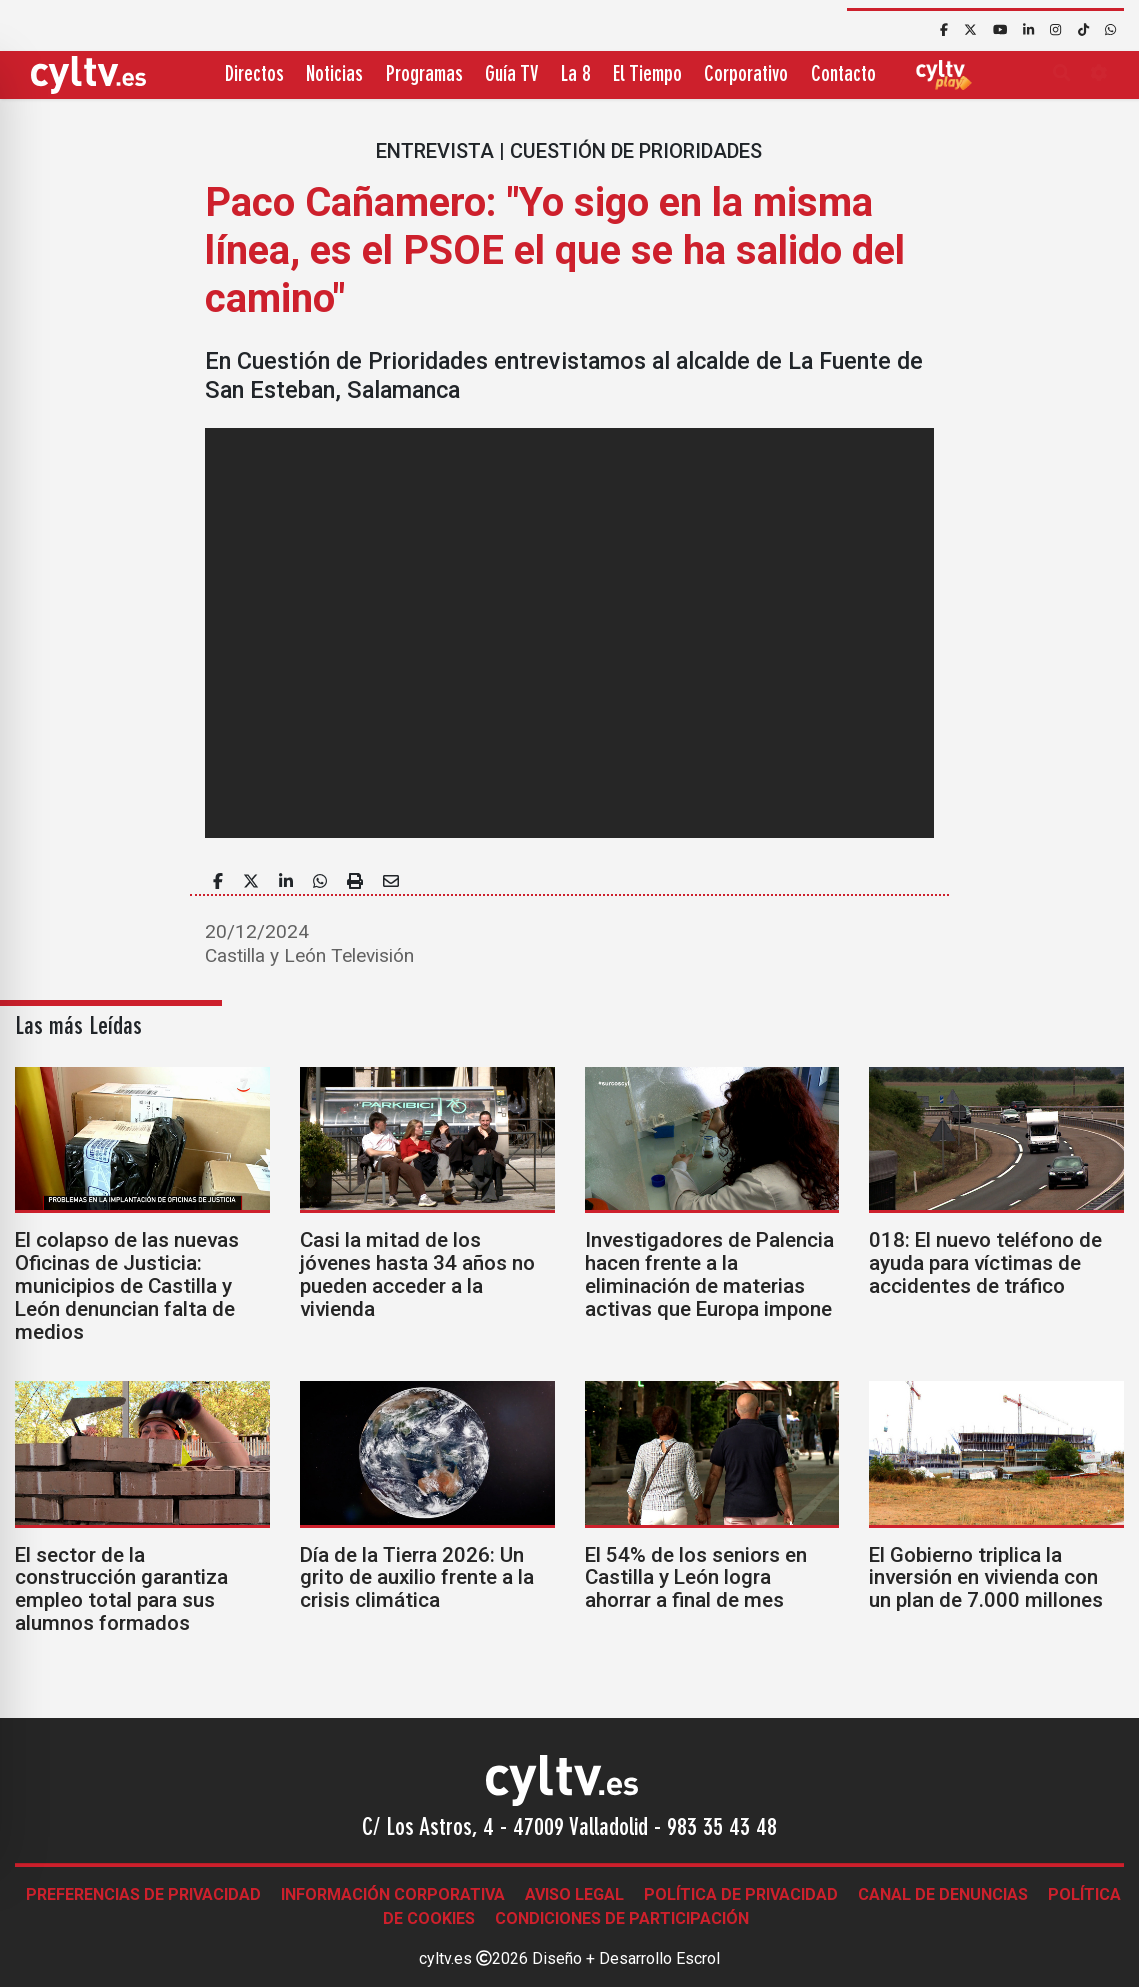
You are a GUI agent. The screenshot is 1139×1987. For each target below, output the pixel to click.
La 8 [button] (576, 75)
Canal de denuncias (943, 1894)
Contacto (843, 75)
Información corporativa (393, 1894)
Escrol (698, 1958)
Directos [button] (254, 75)
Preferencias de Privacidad (143, 1894)
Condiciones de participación (622, 1918)
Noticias (334, 75)
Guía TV (511, 75)
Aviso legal (574, 1894)
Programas (424, 75)
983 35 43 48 (722, 1829)
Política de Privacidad (741, 1894)
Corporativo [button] (746, 75)
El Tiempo (647, 75)
